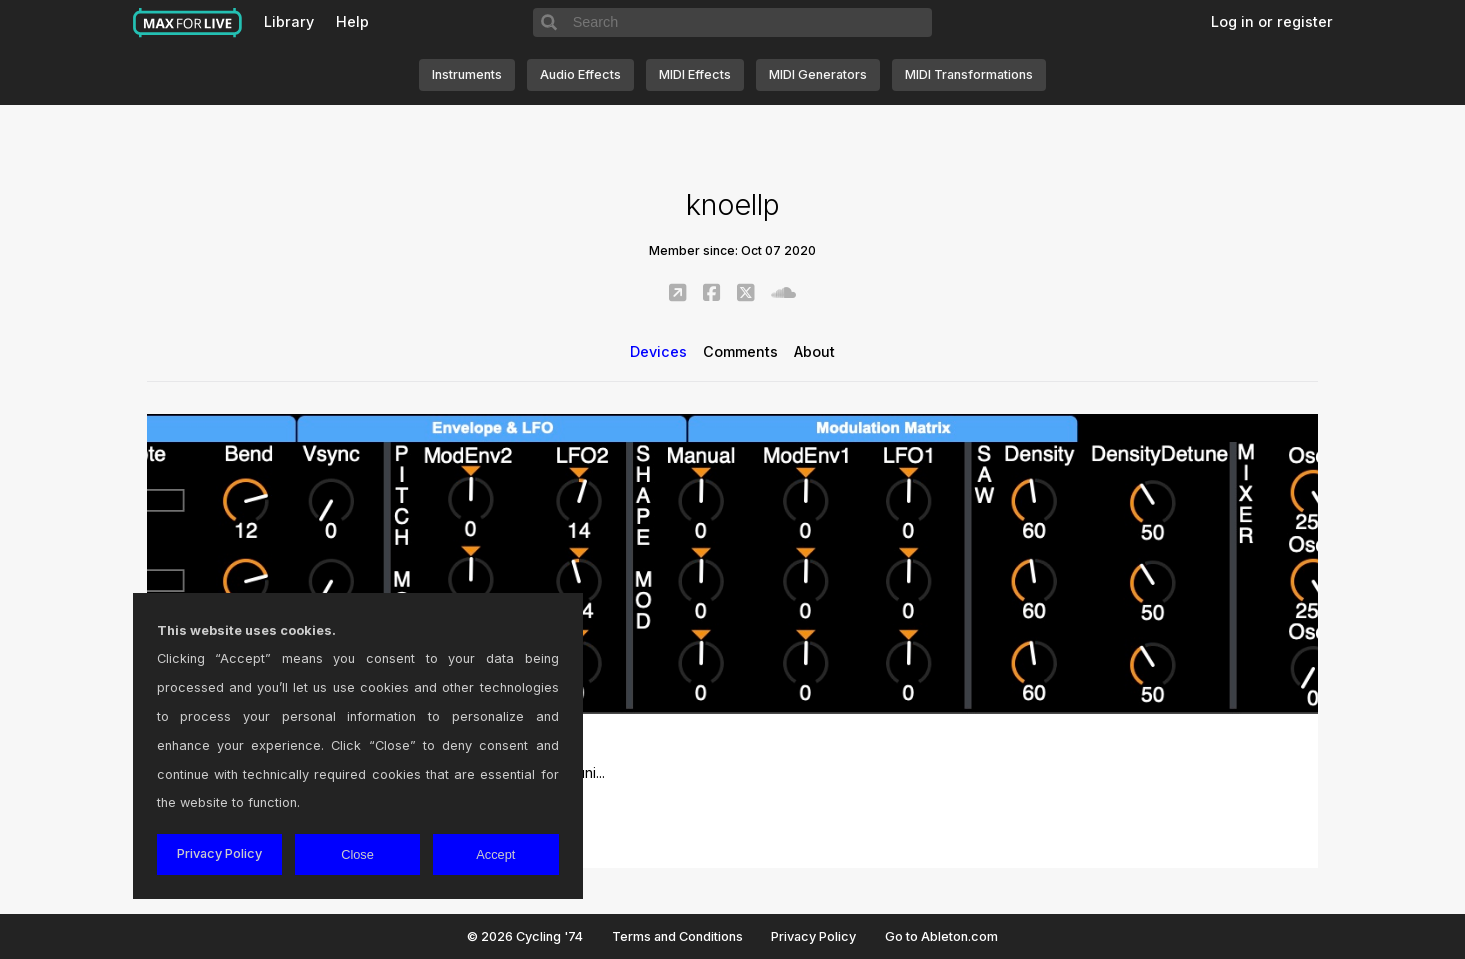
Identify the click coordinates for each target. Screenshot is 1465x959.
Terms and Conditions (677, 936)
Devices (658, 351)
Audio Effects (580, 74)
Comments (740, 351)
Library (289, 21)
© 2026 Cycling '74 (525, 936)
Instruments (467, 74)
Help (352, 21)
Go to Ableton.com (941, 936)
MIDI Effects (695, 74)
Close (357, 854)
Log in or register (1272, 21)
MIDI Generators (818, 74)
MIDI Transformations (969, 74)
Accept (495, 854)
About (814, 351)
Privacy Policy (813, 936)
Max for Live (188, 23)
